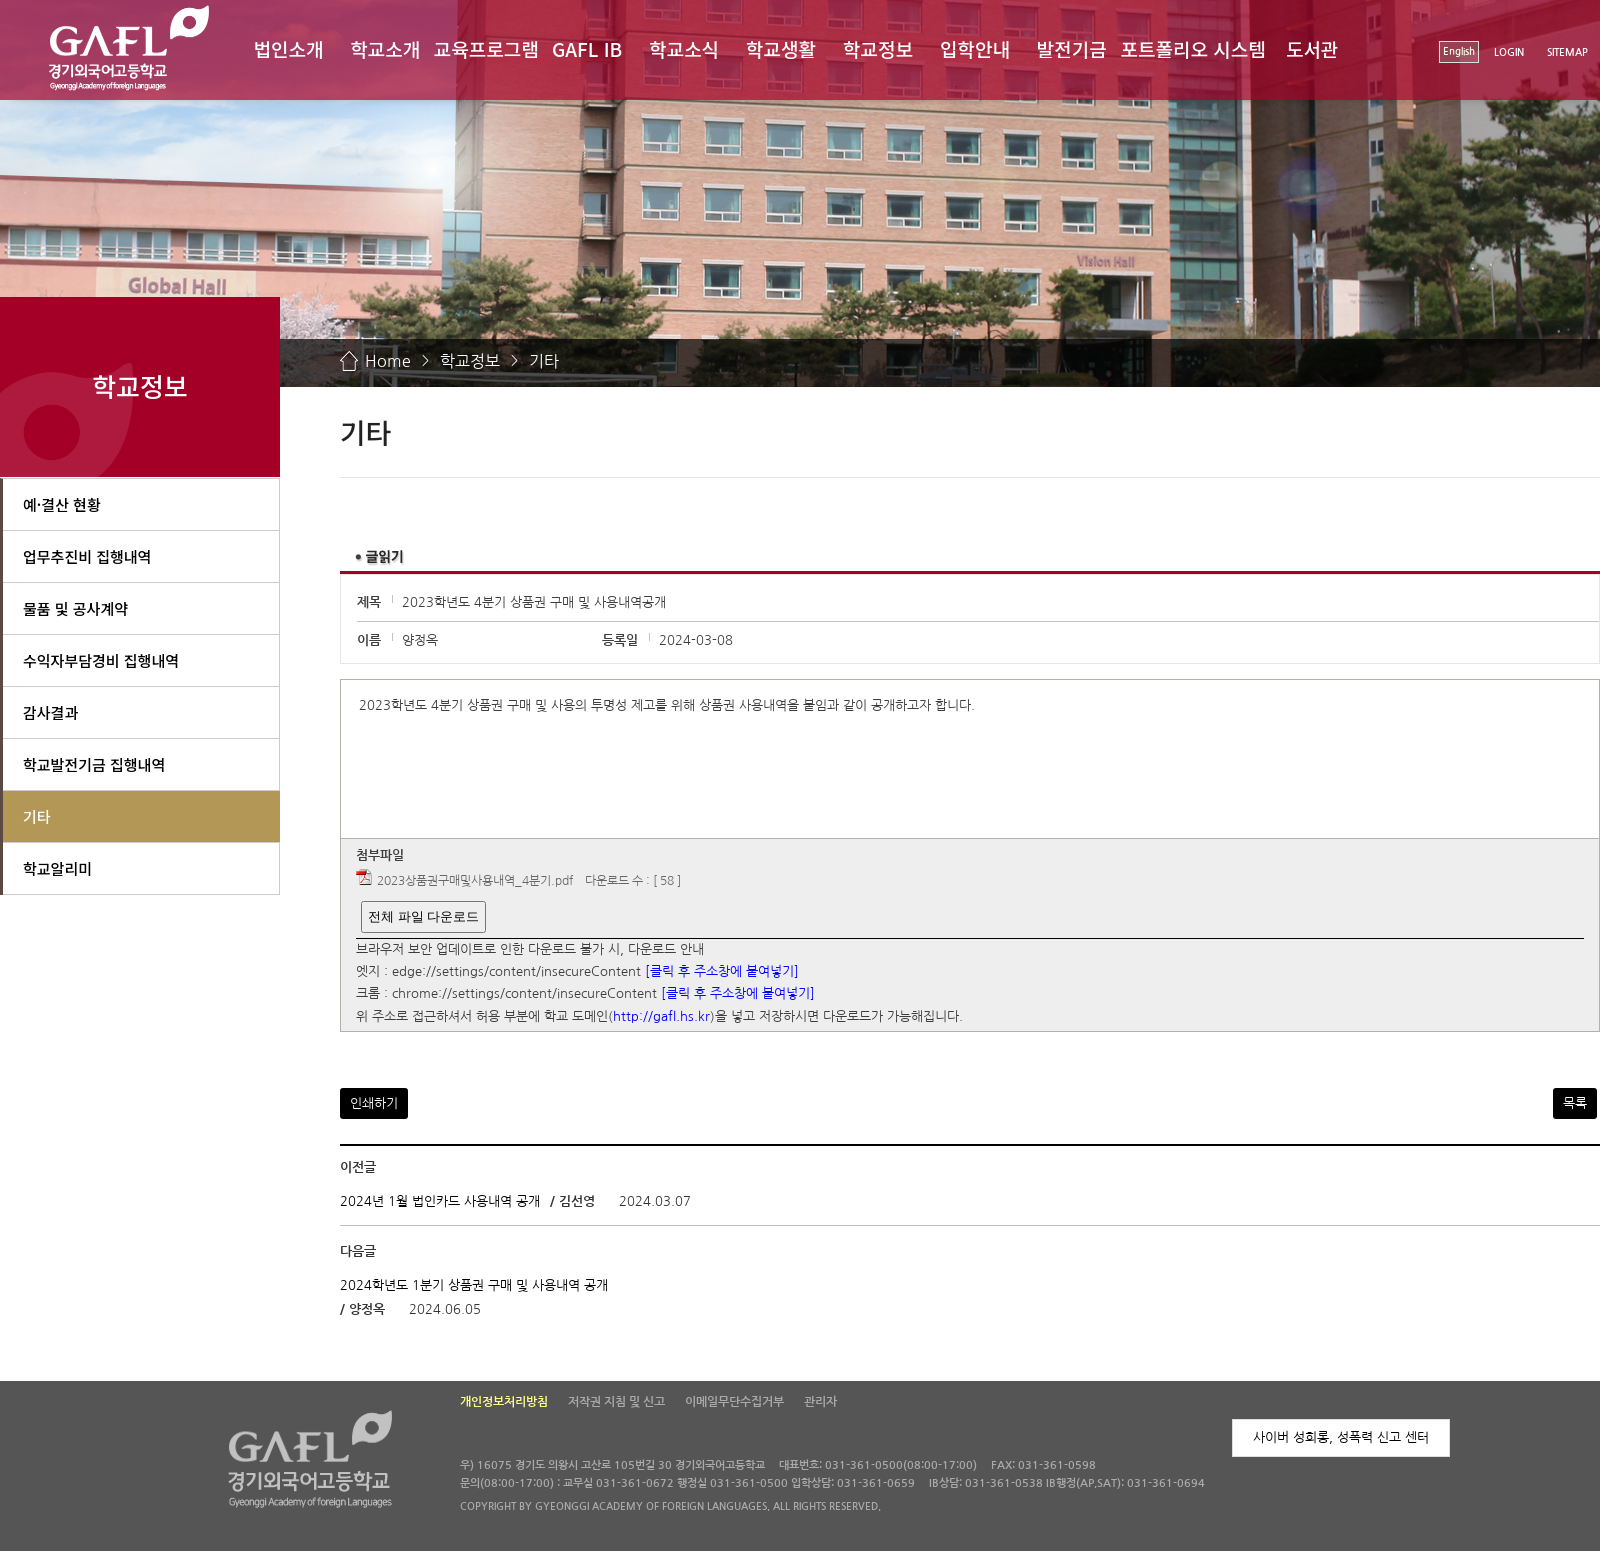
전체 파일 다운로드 (423, 916)
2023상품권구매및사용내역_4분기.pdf (475, 881)
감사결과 (50, 712)
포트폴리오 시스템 (1193, 48)
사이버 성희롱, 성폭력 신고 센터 (1341, 1437)
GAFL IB (587, 48)
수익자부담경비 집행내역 (101, 660)
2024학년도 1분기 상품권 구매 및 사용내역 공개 (474, 1285)
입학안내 (975, 48)
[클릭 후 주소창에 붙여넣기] (722, 971)
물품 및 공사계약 (75, 608)
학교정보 (878, 48)
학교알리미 (57, 868)
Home (388, 361)
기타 (544, 361)
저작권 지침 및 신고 (616, 1402)
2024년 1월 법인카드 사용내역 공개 (440, 1201)
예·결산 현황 (62, 504)
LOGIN (1509, 52)
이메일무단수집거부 (734, 1402)
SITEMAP (1567, 52)
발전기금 (1072, 48)
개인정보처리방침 (504, 1402)
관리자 (820, 1402)
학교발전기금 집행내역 (94, 764)
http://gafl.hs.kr (661, 1016)
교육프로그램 (486, 48)
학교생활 (781, 48)
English (1459, 51)
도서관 (1312, 48)
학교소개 (385, 48)
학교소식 (684, 48)
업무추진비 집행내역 (87, 556)
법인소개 (288, 48)
